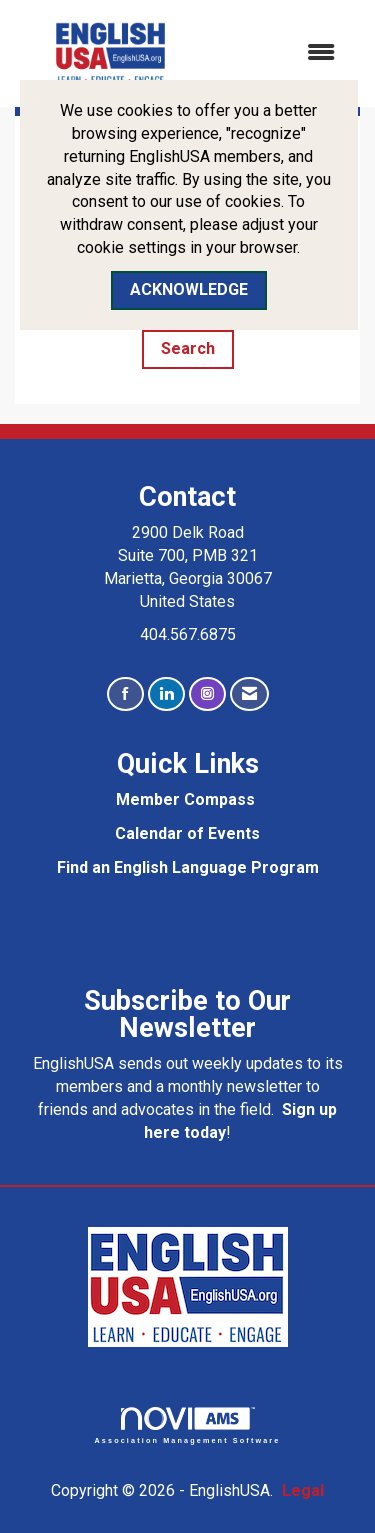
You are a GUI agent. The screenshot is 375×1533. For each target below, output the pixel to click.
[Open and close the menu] (280, 53)
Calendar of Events (187, 833)
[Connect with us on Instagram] (207, 694)
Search (188, 348)
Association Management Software (188, 1425)
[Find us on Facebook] (125, 694)
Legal (303, 1490)
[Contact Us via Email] (249, 694)
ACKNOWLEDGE (189, 289)
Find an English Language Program (188, 867)
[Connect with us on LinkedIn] (166, 694)
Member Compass (185, 799)
